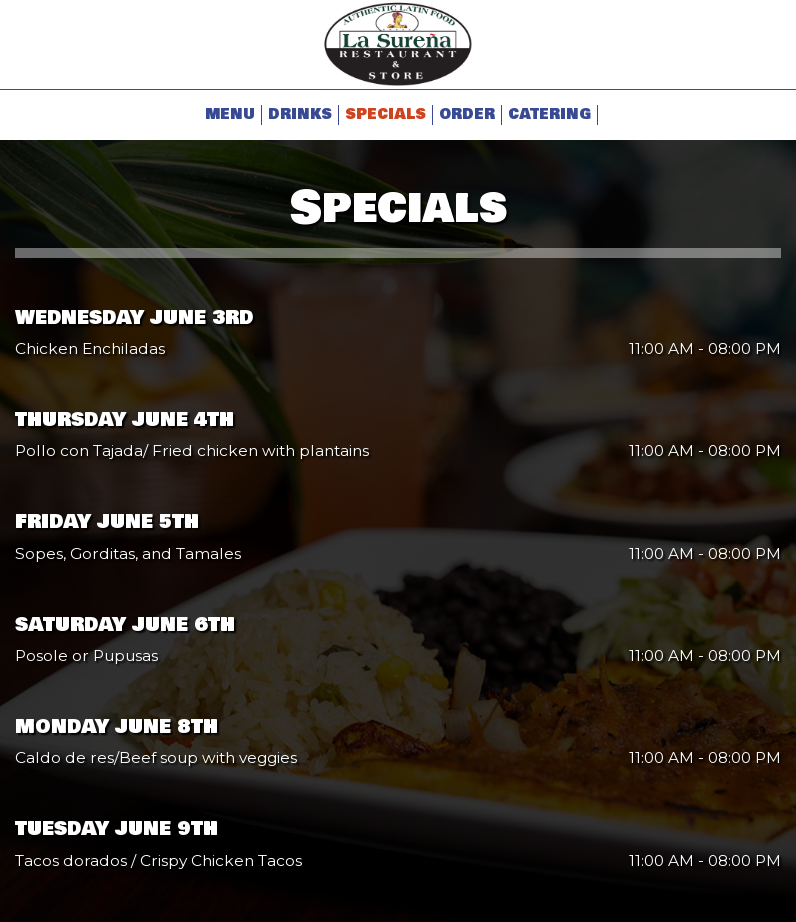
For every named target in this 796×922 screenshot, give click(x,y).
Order (467, 115)
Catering (549, 115)
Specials (385, 115)
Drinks (300, 115)
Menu (230, 115)
